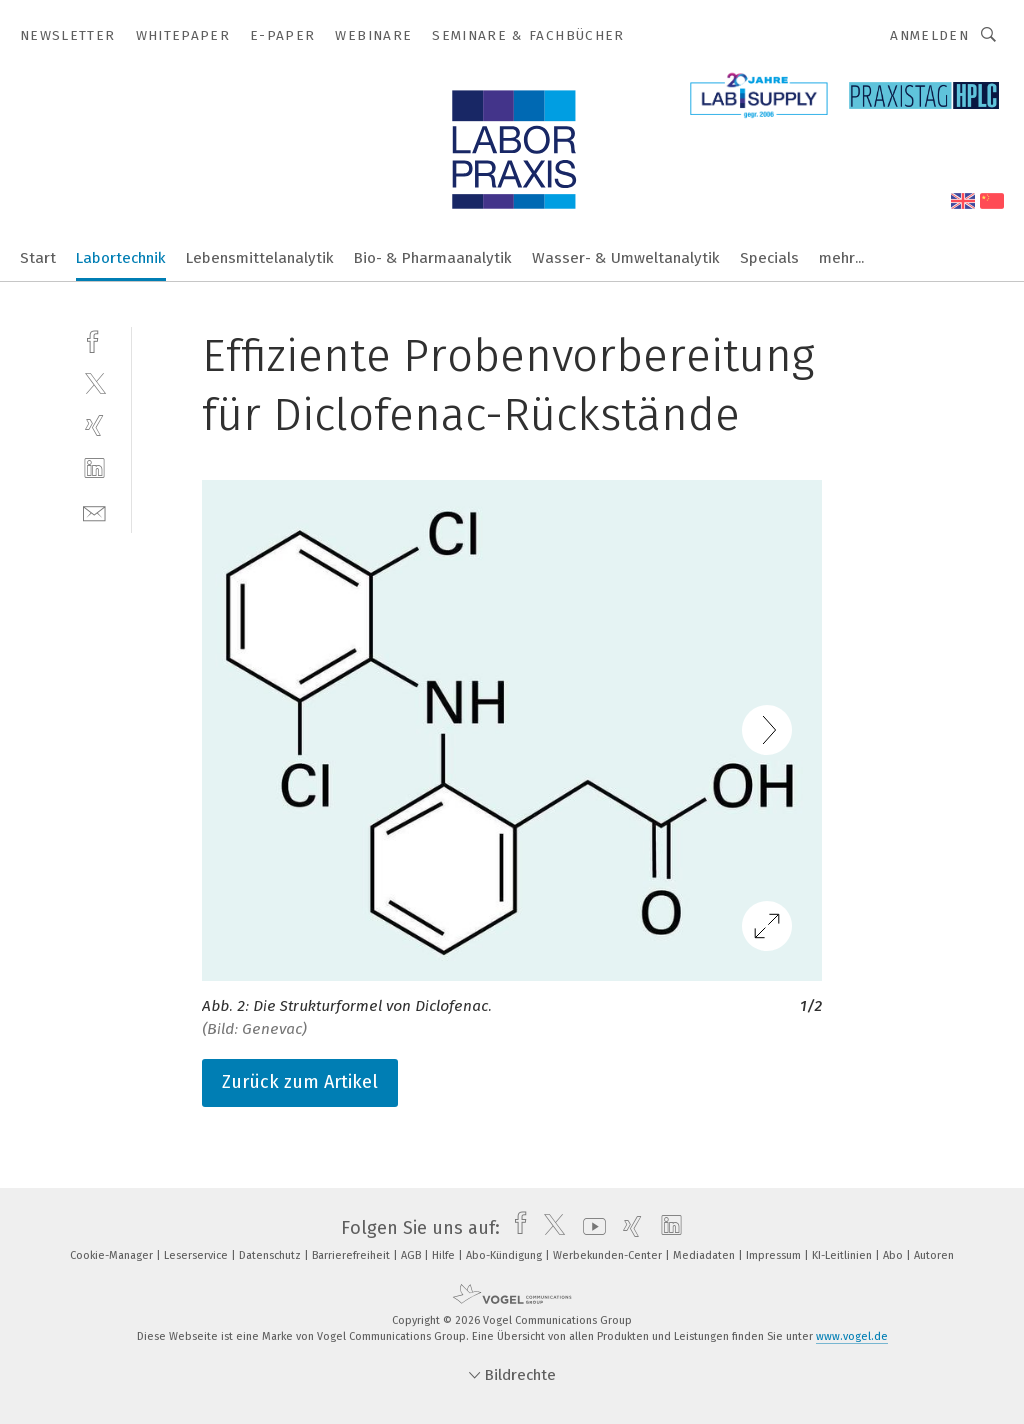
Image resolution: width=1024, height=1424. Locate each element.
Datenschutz (271, 1255)
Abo (894, 1255)
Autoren (934, 1255)
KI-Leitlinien (843, 1255)
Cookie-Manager (113, 1255)
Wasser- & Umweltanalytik (626, 258)
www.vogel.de (852, 1336)
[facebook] (94, 339)
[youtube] (589, 1228)
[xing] (94, 425)
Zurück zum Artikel (300, 1082)
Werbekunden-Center (609, 1255)
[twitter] (94, 382)
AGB (412, 1255)
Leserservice (197, 1255)
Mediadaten (705, 1255)
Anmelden (929, 35)
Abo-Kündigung (505, 1255)
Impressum (775, 1255)
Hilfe (445, 1255)
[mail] (94, 511)
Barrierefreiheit (352, 1255)
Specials (769, 258)
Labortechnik (121, 258)
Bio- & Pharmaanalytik (433, 258)
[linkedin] (94, 468)
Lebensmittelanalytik (260, 258)
